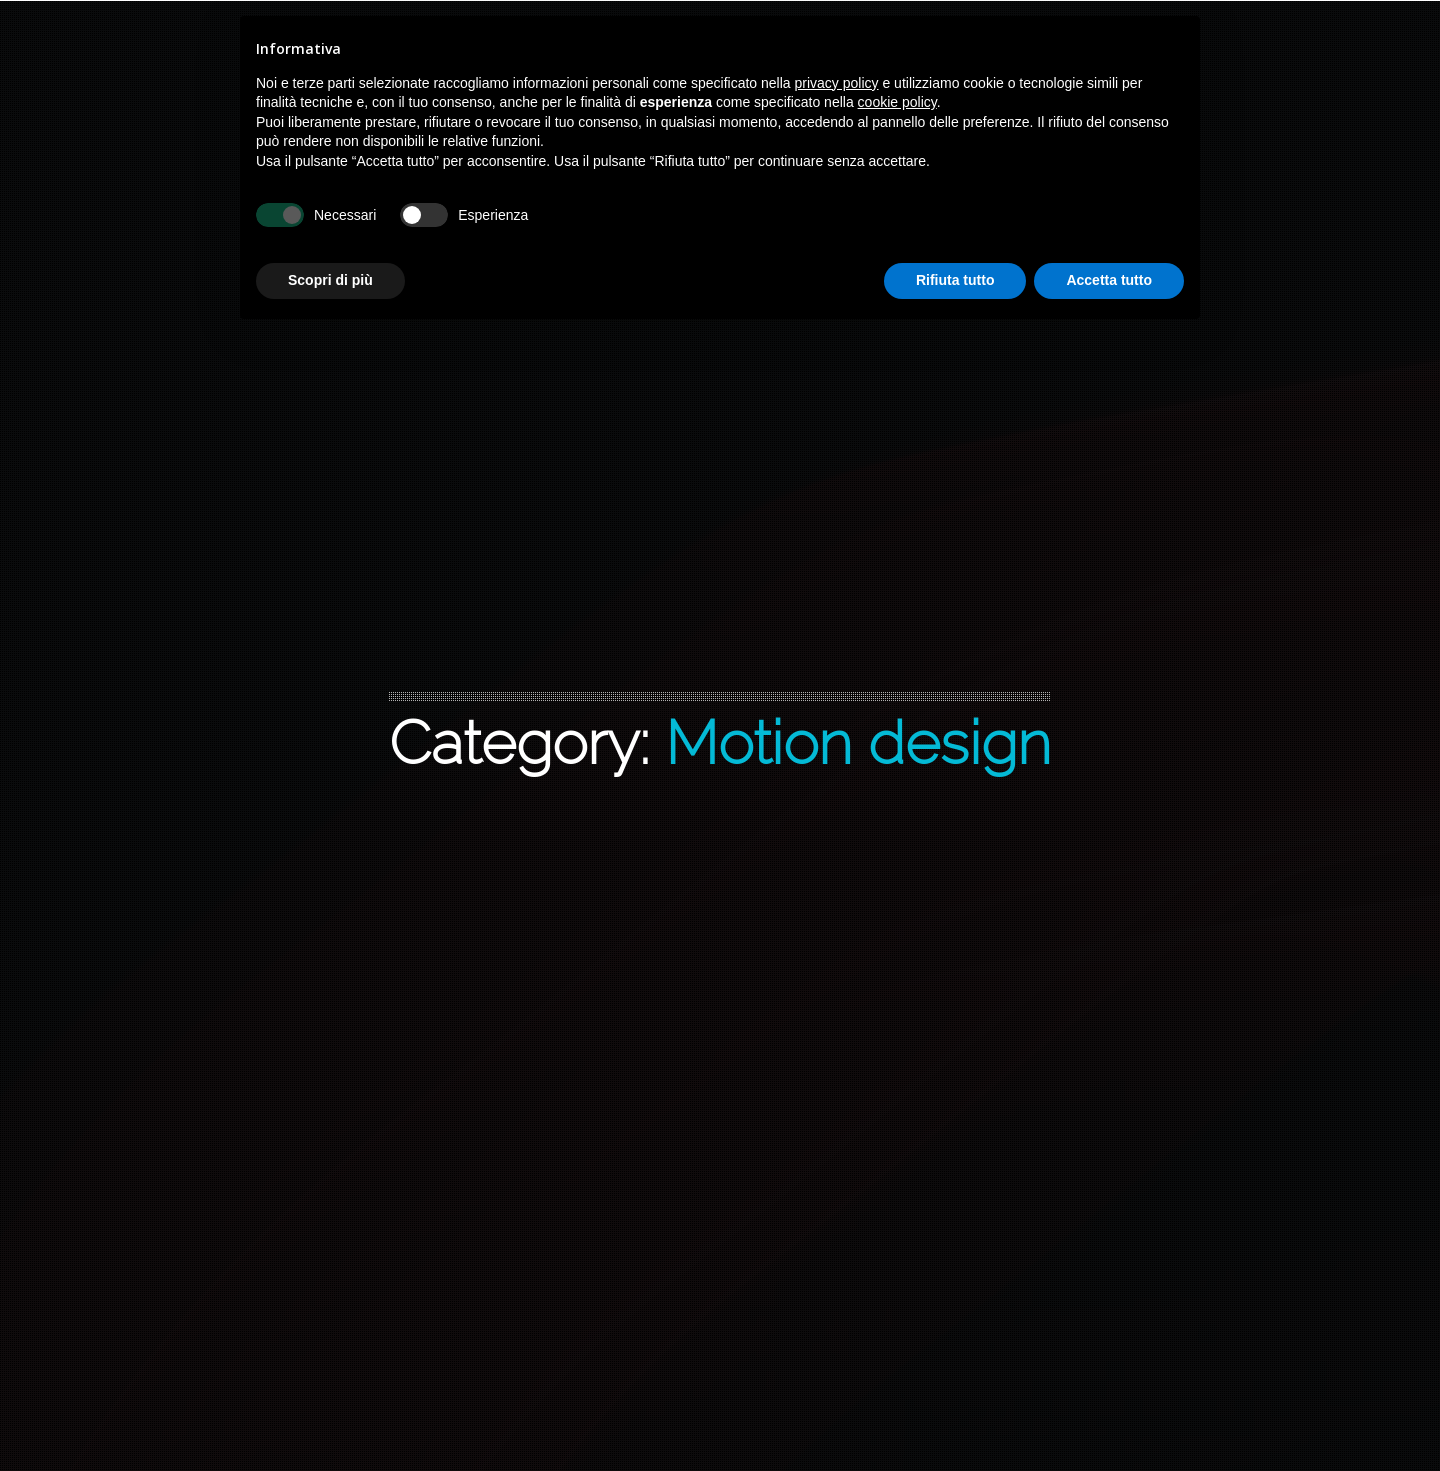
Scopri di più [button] (330, 280)
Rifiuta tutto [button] (955, 280)
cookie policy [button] (897, 102)
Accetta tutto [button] (1109, 280)
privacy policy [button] (837, 83)
